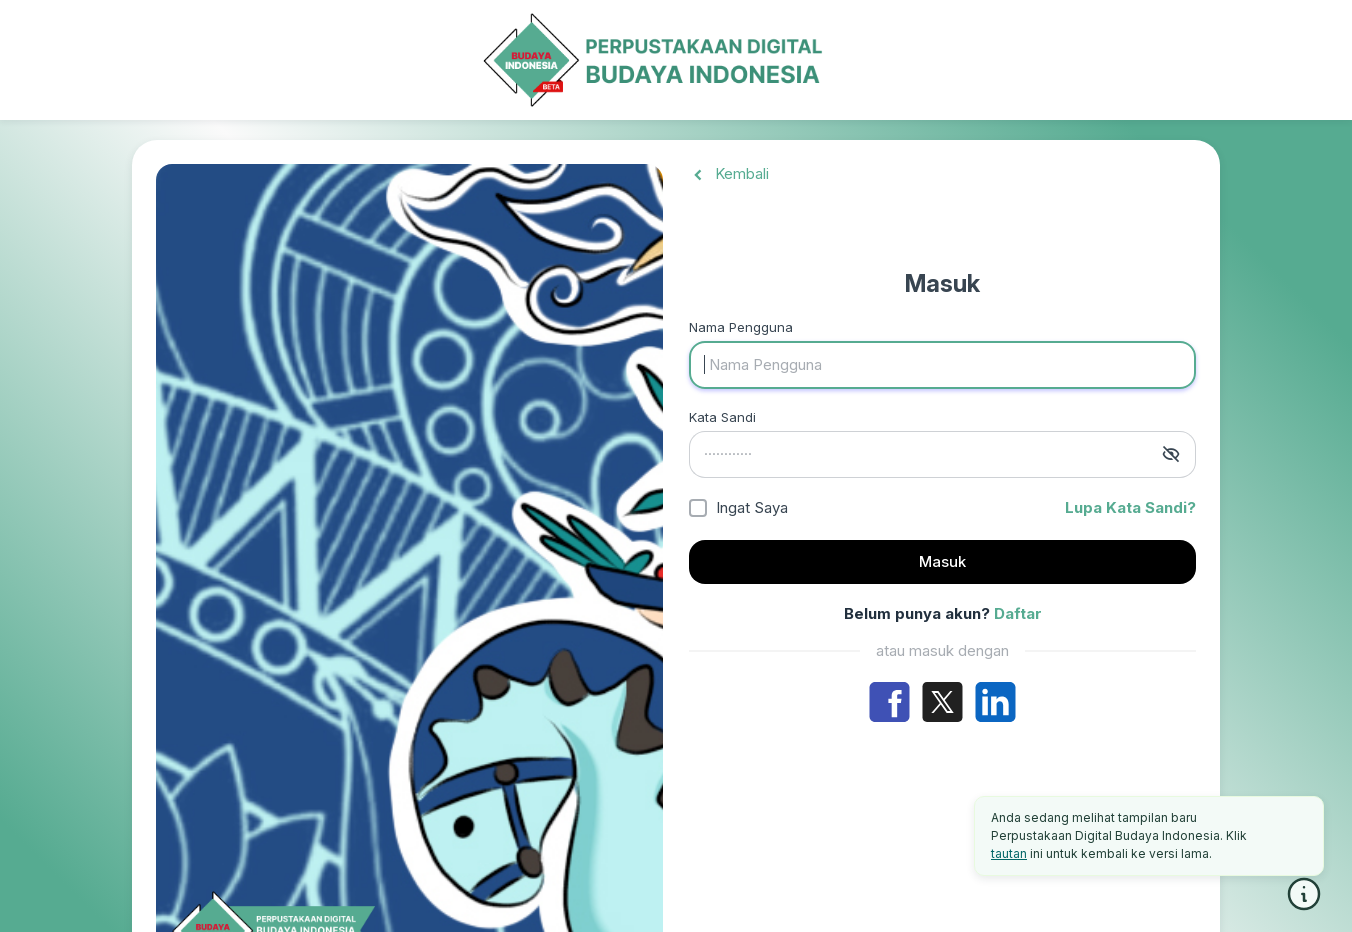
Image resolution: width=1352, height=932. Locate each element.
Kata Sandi (722, 417)
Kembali (729, 173)
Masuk (942, 561)
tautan (1009, 853)
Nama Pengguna (741, 327)
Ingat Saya (752, 507)
